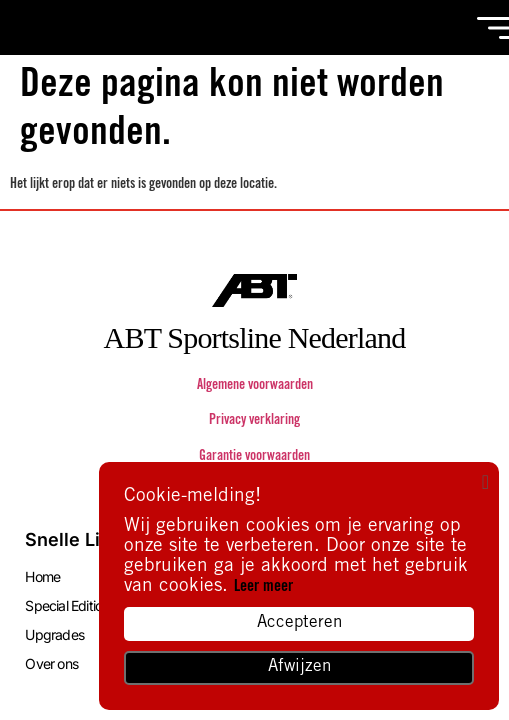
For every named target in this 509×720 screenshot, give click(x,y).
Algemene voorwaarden (255, 386)
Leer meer (263, 587)
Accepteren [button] (299, 623)
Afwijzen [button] (299, 667)
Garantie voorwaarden (254, 457)
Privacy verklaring (254, 421)
